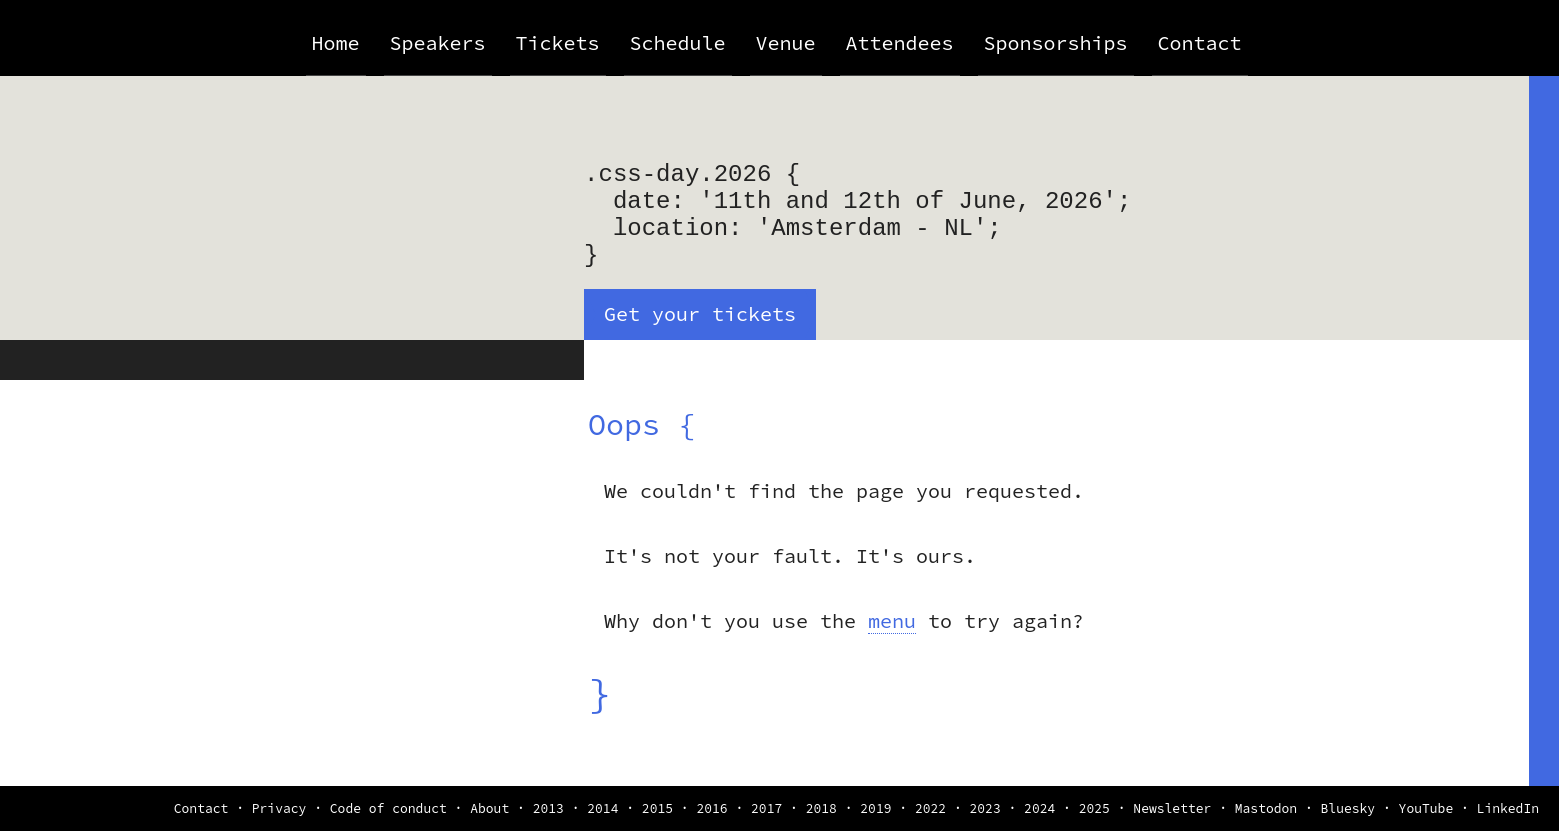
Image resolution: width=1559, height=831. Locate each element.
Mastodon (1266, 808)
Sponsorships (1056, 42)
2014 (602, 808)
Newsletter (1172, 808)
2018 (821, 808)
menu (892, 620)
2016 (711, 808)
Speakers (438, 42)
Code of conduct (388, 808)
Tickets (558, 42)
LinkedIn (1508, 808)
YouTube (1426, 808)
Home (336, 42)
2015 (657, 808)
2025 (1094, 808)
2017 (766, 808)
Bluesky (1348, 808)
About (489, 808)
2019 (875, 808)
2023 (985, 808)
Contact (1200, 42)
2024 (1039, 808)
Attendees (900, 42)
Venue (786, 42)
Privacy (279, 808)
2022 (930, 808)
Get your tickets (700, 313)
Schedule (678, 42)
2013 (548, 808)
